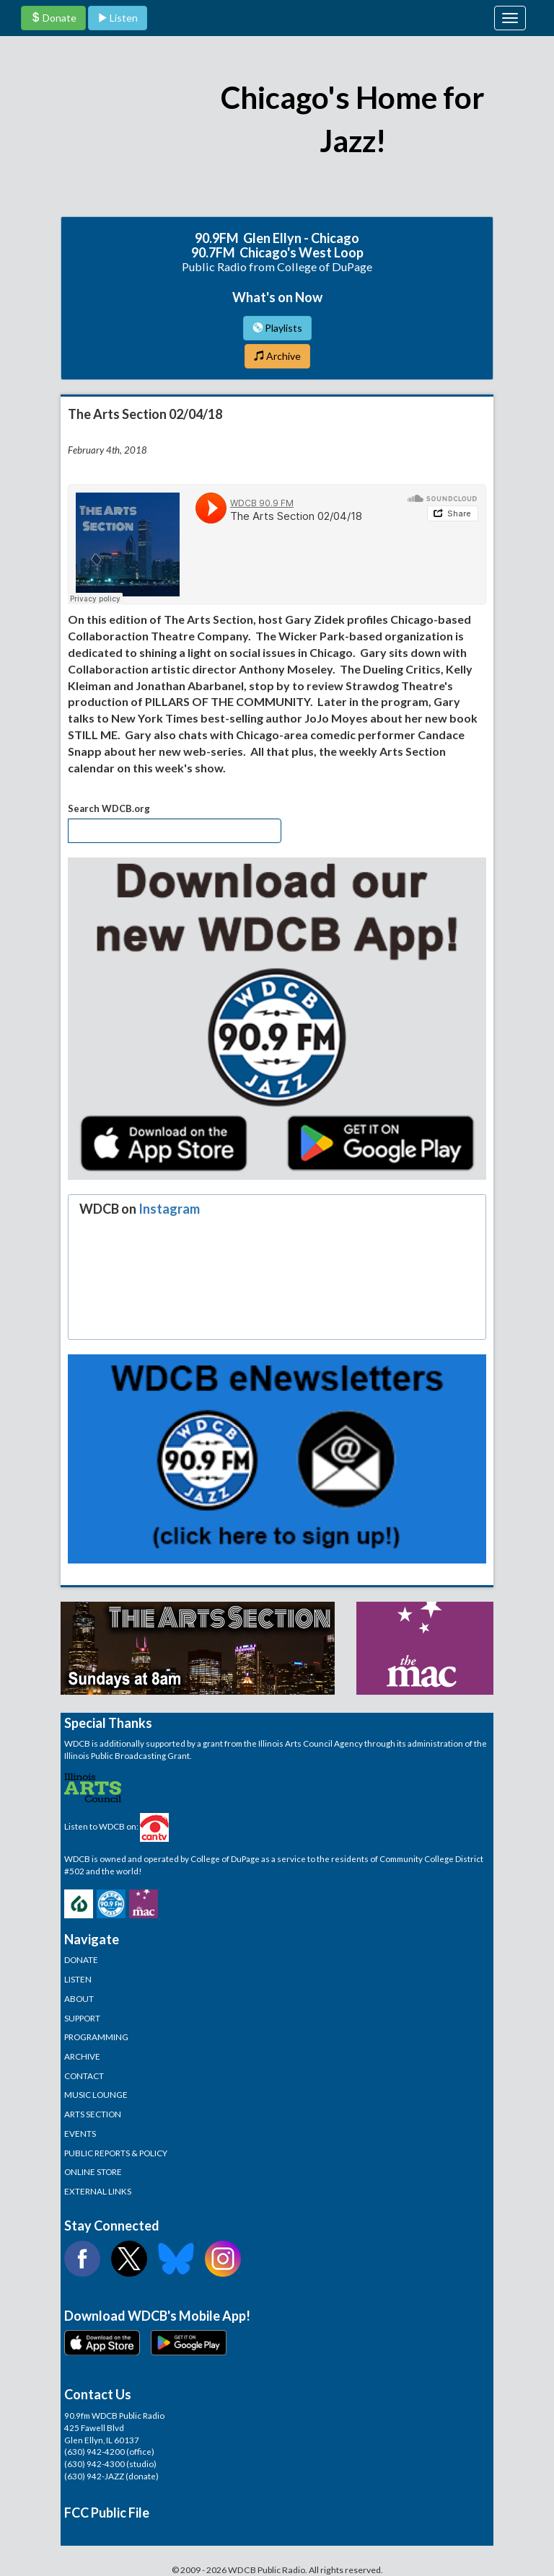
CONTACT (84, 2075)
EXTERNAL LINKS (97, 2191)
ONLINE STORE (93, 2171)
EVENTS (80, 2133)
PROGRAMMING (96, 2037)
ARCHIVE (82, 2056)
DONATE (81, 1959)
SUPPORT (82, 2018)
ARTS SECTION (92, 2114)
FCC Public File (106, 2512)
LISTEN (78, 1979)
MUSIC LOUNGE (96, 2094)
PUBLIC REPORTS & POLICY (115, 2153)
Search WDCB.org (109, 808)
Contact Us (97, 2394)
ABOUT (79, 1998)
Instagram (169, 1209)
